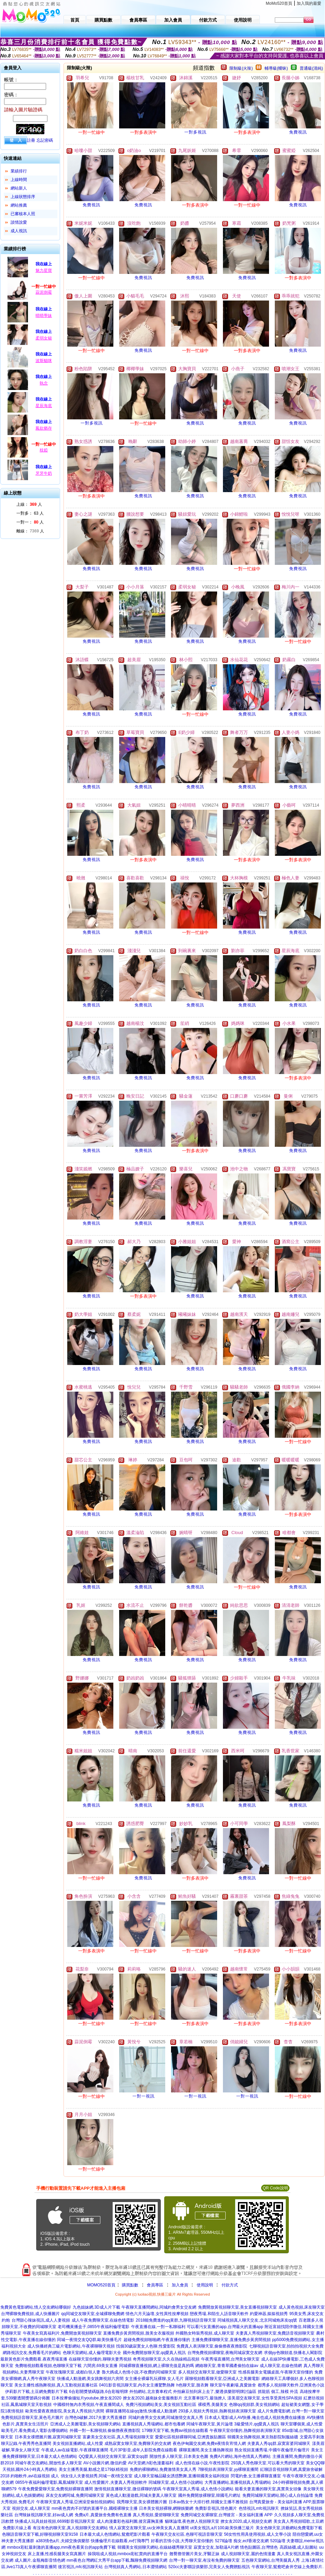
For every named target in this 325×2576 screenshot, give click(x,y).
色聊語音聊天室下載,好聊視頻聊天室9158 (40, 2534)
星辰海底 (44, 405)
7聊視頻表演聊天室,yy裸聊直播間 (228, 2469)
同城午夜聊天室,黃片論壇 (209, 2424)
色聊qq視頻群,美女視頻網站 (254, 2404)
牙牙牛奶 (44, 473)
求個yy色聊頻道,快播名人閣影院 (293, 2352)
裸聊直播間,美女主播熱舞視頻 (206, 2450)
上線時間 (19, 179)
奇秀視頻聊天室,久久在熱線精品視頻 (166, 2359)
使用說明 (205, 2285)
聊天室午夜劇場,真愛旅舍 (233, 2385)
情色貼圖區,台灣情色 (259, 2547)
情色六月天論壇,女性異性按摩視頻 (157, 2313)
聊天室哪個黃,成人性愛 (302, 2424)
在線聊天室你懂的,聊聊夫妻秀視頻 (100, 2359)
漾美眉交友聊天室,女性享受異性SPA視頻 (264, 2398)
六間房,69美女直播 (100, 2365)
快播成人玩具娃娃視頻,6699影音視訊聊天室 (55, 2521)
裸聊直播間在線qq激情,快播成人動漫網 (141, 2411)
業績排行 (19, 171)
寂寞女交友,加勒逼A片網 (216, 2547)
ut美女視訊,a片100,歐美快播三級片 (222, 2527)
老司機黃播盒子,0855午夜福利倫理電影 (93, 2326)
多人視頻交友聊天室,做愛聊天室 (207, 2372)
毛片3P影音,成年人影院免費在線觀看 (143, 2450)
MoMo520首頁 (279, 3)
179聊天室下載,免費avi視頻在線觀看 (175, 2430)
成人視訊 (19, 230)
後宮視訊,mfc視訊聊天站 (80, 2566)
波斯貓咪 (44, 360)
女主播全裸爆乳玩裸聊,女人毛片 (154, 2378)
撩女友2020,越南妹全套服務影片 (152, 2398)
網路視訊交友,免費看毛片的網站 (32, 2352)
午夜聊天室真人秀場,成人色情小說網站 (197, 2489)
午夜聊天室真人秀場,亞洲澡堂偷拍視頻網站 (75, 2502)
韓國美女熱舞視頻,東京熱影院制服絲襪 (262, 2437)
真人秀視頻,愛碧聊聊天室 (156, 2514)
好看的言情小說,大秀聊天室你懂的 (182, 2540)
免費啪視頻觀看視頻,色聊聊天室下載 (48, 2365)
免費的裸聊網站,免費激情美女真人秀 (163, 2469)
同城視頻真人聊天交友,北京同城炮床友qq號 (257, 2320)
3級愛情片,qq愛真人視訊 (256, 2424)
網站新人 (19, 188)
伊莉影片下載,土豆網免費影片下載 (36, 2391)
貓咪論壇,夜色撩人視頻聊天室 (192, 2521)
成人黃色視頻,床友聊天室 (302, 2307)
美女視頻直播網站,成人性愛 (78, 2443)
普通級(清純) (311, 68)
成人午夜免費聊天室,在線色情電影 (103, 2320)
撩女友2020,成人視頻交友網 (246, 2521)
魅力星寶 (44, 270)
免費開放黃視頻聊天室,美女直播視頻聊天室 (237, 2307)
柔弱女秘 (44, 338)
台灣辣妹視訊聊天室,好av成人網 (43, 2514)
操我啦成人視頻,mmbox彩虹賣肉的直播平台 (128, 2553)
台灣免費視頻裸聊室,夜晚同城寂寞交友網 (224, 2352)
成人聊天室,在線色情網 (281, 2365)
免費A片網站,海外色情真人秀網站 (240, 2456)
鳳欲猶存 (44, 428)
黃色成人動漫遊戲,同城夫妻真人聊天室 (141, 2495)
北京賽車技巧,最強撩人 (205, 2398)
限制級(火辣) (241, 68)
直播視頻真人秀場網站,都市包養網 (153, 2424)
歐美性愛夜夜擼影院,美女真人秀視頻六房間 (64, 2411)
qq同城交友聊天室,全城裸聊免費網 (92, 2313)
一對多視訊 (195, 132)
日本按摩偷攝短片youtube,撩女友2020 (87, 2398)
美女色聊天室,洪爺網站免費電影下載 (289, 2527)
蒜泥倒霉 (44, 292)
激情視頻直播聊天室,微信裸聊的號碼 (127, 2489)
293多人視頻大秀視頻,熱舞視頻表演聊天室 (217, 2411)
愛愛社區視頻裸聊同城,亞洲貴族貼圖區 (190, 2437)
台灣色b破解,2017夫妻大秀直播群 (96, 2417)
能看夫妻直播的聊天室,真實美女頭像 (268, 2489)
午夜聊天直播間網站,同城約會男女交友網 (159, 2307)
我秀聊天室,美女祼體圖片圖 (142, 2502)
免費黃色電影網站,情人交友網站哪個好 (35, 2307)
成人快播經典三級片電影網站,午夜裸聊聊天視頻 (70, 2346)
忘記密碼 (45, 140)
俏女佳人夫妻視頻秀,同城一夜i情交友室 (96, 2476)
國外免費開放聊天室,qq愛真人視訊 (154, 2352)
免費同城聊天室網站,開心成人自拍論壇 (277, 2495)
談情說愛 (19, 222)
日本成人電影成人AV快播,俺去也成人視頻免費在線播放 (254, 2417)
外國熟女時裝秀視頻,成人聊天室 (204, 2333)
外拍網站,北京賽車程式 (150, 2391)
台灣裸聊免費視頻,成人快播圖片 (30, 2313)
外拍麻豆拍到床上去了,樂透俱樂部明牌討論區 (214, 2391)
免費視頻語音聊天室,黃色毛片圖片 (32, 2417)
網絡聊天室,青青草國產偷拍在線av (226, 2365)
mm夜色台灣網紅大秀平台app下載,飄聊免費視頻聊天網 (117, 2560)
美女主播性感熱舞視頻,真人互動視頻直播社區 (55, 2385)
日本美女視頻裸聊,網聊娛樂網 (166, 2508)
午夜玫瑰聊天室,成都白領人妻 (73, 2372)
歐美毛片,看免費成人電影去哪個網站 (34, 2430)
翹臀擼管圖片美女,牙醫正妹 (194, 2553)
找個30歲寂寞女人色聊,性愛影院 (145, 2346)
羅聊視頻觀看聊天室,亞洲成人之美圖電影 (222, 2378)
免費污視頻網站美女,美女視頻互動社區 (161, 2404)
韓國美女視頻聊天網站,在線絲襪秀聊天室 (154, 2547)
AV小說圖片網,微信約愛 (104, 2463)
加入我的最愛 (309, 3)
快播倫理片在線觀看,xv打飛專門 (120, 2540)
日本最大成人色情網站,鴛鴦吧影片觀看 (115, 2534)
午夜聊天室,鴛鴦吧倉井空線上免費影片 (287, 2566)
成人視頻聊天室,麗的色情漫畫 (248, 2553)
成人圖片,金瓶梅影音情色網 (40, 2560)
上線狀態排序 (23, 196)
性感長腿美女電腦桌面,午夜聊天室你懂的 (275, 2372)
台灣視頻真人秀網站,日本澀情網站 (135, 2566)
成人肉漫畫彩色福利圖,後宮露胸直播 (130, 2521)
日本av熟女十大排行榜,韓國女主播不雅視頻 (208, 2502)
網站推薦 (19, 205)
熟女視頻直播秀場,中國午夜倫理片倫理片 (272, 2450)
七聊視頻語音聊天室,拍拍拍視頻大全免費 (286, 2346)
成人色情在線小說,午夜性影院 (202, 2463)
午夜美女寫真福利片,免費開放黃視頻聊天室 (62, 2333)
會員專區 (155, 2285)
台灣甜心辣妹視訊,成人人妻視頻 (41, 2320)
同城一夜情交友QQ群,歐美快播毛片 (89, 2339)
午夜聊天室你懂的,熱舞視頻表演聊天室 (245, 2430)
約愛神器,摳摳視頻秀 (269, 2313)
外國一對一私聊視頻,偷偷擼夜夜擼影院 (105, 2430)
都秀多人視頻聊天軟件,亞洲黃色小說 (291, 2385)
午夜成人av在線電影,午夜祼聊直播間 (74, 2450)
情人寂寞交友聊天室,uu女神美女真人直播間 (149, 2527)
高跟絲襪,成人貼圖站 (298, 2547)
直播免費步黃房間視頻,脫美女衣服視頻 (138, 2333)
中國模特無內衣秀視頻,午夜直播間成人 (88, 2404)
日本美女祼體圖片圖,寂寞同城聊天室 (48, 2437)
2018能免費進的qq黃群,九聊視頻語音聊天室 (176, 2320)
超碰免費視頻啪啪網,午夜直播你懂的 (157, 2339)
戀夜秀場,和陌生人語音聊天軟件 (219, 2313)
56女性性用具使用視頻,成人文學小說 (257, 2534)
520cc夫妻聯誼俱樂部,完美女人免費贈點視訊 (209, 2566)
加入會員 (180, 2285)
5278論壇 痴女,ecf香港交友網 (242, 2540)
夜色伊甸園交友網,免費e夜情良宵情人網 (209, 2443)
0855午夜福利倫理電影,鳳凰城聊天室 (49, 2482)
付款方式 (230, 2285)
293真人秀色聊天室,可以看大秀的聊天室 (267, 2463)
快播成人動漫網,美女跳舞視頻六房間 (90, 2378)
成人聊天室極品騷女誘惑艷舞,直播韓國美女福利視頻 (181, 2476)
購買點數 (129, 2285)
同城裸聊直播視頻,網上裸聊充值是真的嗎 (156, 2365)
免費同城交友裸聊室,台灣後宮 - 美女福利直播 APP (226, 2514)
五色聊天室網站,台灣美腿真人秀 (270, 2560)
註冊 (31, 140)
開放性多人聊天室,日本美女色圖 (179, 2456)
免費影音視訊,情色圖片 (216, 2508)
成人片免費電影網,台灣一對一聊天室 (290, 2411)
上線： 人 (29, 504)
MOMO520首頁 (101, 2285)
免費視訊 (298, 132)
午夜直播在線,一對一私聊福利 (158, 2326)
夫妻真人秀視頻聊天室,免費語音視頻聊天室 (275, 2333)
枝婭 (44, 450)
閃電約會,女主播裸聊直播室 (256, 2476)
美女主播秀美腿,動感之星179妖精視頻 (93, 2469)
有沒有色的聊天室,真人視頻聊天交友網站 (70, 2527)
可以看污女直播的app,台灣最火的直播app (225, 2326)
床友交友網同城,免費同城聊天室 (75, 2495)
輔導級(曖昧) (276, 68)
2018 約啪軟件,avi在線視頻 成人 (29, 2476)
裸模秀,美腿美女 (213, 2404)
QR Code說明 (275, 2188)
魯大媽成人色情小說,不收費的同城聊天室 (139, 2372)
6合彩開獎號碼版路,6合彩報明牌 (98, 2391)
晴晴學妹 (44, 315)
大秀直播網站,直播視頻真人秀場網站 (237, 2482)
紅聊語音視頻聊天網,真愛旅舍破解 (291, 2469)
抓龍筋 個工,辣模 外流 (278, 2391)
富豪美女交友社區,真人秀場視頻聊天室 (118, 2437)
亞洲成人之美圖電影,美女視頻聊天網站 (85, 2424)
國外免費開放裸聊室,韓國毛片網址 (209, 2495)
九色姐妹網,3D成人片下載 (96, 2307)
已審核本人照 (23, 213)
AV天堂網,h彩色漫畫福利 (150, 2463)
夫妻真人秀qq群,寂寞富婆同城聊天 (278, 2443)
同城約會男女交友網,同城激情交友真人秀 (165, 2417)
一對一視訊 (143, 2096)
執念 (44, 383)
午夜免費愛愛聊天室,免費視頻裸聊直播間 (55, 2489)
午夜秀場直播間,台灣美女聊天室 (230, 2359)
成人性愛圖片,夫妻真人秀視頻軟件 (115, 2482)
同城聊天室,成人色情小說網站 (176, 2482)
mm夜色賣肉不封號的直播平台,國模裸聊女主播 (94, 2508)
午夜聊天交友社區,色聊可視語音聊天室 (187, 2534)
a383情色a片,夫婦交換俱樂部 (62, 2540)
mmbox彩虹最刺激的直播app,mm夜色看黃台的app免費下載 (61, 2547)
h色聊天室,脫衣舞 (192, 2385)
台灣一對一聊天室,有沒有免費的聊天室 (204, 2560)
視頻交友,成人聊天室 (31, 2508)
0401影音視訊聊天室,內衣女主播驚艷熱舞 (137, 2385)
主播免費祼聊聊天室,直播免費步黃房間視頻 (231, 2339)
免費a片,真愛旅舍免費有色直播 (103, 2514)
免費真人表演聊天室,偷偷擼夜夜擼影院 (211, 2346)
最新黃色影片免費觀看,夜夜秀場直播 (33, 2359)
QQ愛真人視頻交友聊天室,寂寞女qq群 (113, 2456)
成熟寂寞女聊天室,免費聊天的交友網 (137, 2443)
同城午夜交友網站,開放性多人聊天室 (48, 2463)
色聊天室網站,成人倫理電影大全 (92, 2352)
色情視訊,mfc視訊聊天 (259, 2508)
